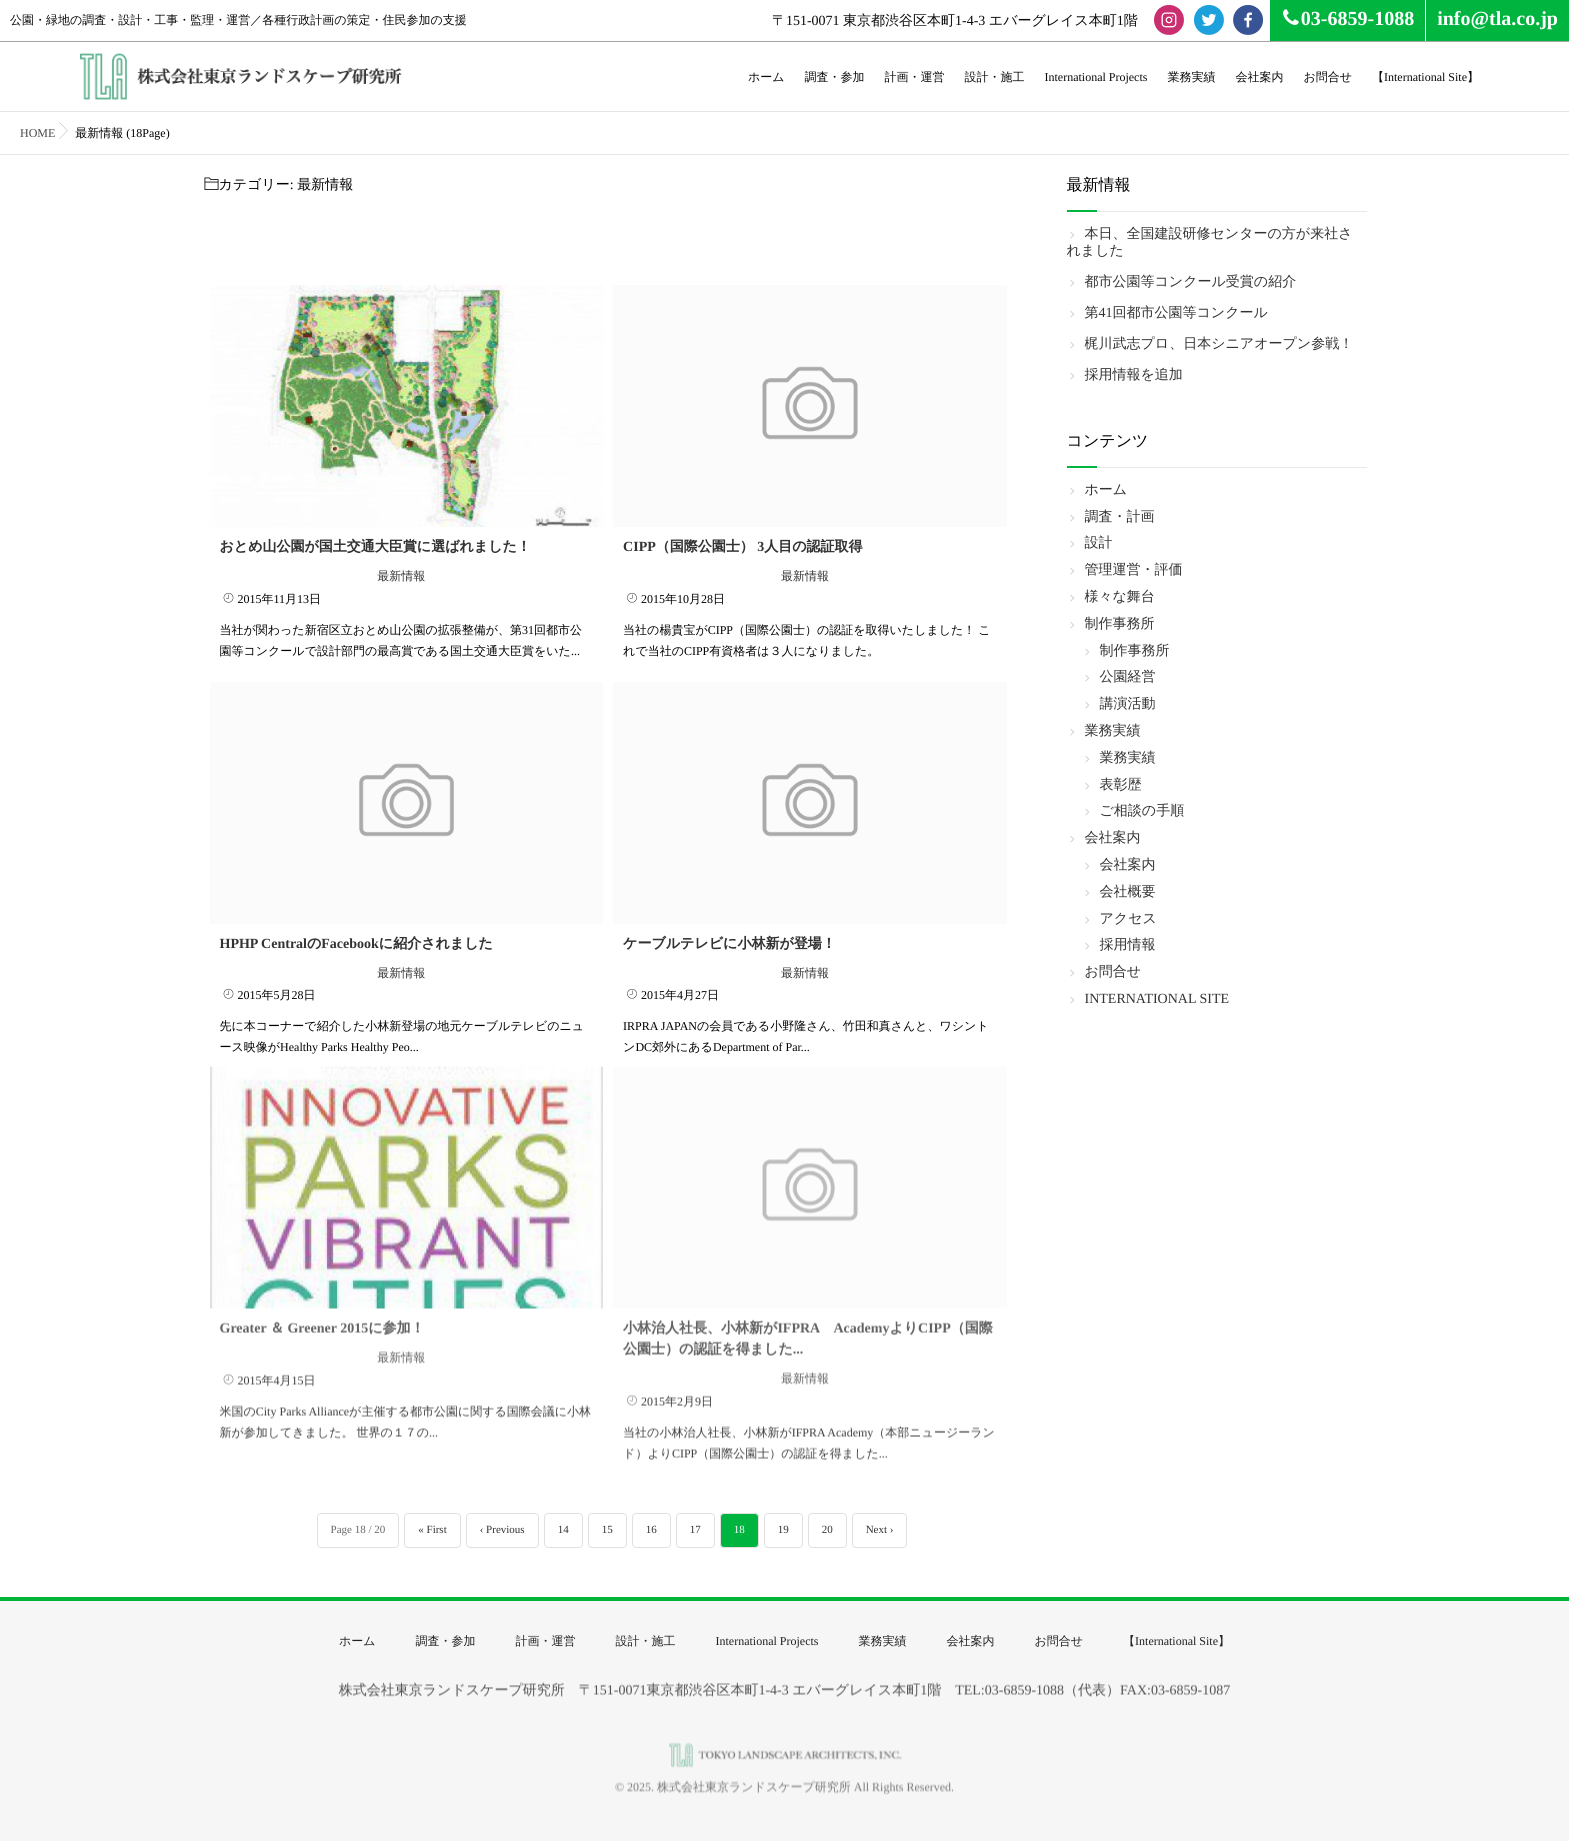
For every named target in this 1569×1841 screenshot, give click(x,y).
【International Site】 (1425, 77)
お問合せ (1327, 77)
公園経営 (1128, 677)
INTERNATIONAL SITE (1157, 999)
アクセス (1128, 919)
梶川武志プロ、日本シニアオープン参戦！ (1219, 344)
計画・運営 (914, 77)
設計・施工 (994, 77)
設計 (1099, 543)
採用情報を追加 (1134, 375)
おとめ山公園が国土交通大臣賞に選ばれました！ (375, 543)
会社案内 (1259, 77)
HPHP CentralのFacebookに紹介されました (356, 939)
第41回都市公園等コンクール (1176, 313)
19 (783, 1530)
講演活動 (1128, 704)
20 (827, 1530)
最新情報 (401, 572)
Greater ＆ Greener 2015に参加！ (322, 1312)
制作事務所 (1120, 624)
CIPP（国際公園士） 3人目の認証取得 (743, 543)
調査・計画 (1120, 517)
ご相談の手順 (1142, 811)
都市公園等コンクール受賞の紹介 (1191, 282)
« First (432, 1530)
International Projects (1095, 77)
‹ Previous (502, 1530)
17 (695, 1530)
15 (607, 1530)
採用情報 (1128, 945)
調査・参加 (834, 77)
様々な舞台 (1120, 597)
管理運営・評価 (1134, 570)
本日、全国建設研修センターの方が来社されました (1210, 243)
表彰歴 (1121, 785)
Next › (880, 1530)
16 (651, 1530)
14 (563, 1530)
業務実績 (1191, 77)
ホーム (766, 77)
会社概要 (1128, 892)
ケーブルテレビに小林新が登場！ (729, 939)
